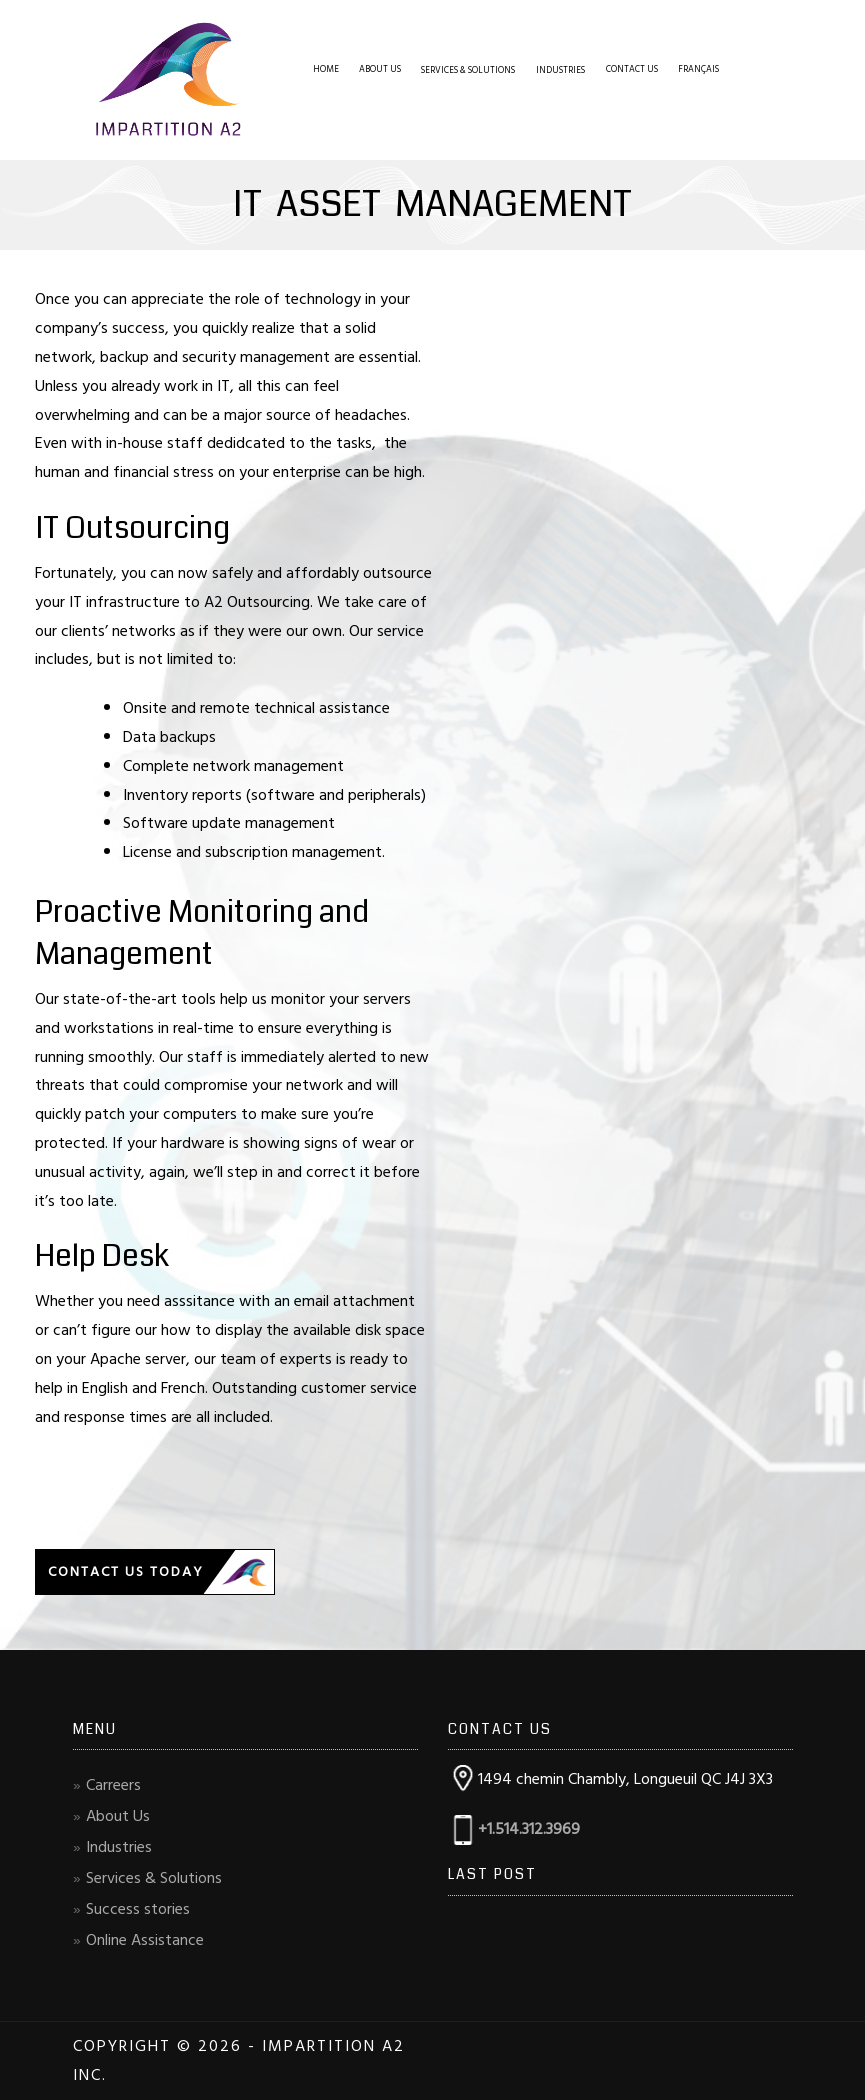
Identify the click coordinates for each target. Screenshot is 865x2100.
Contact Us (632, 69)
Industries (560, 70)
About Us (380, 69)
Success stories (138, 1909)
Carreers (113, 1785)
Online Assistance (145, 1940)
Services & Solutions (468, 70)
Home (326, 69)
